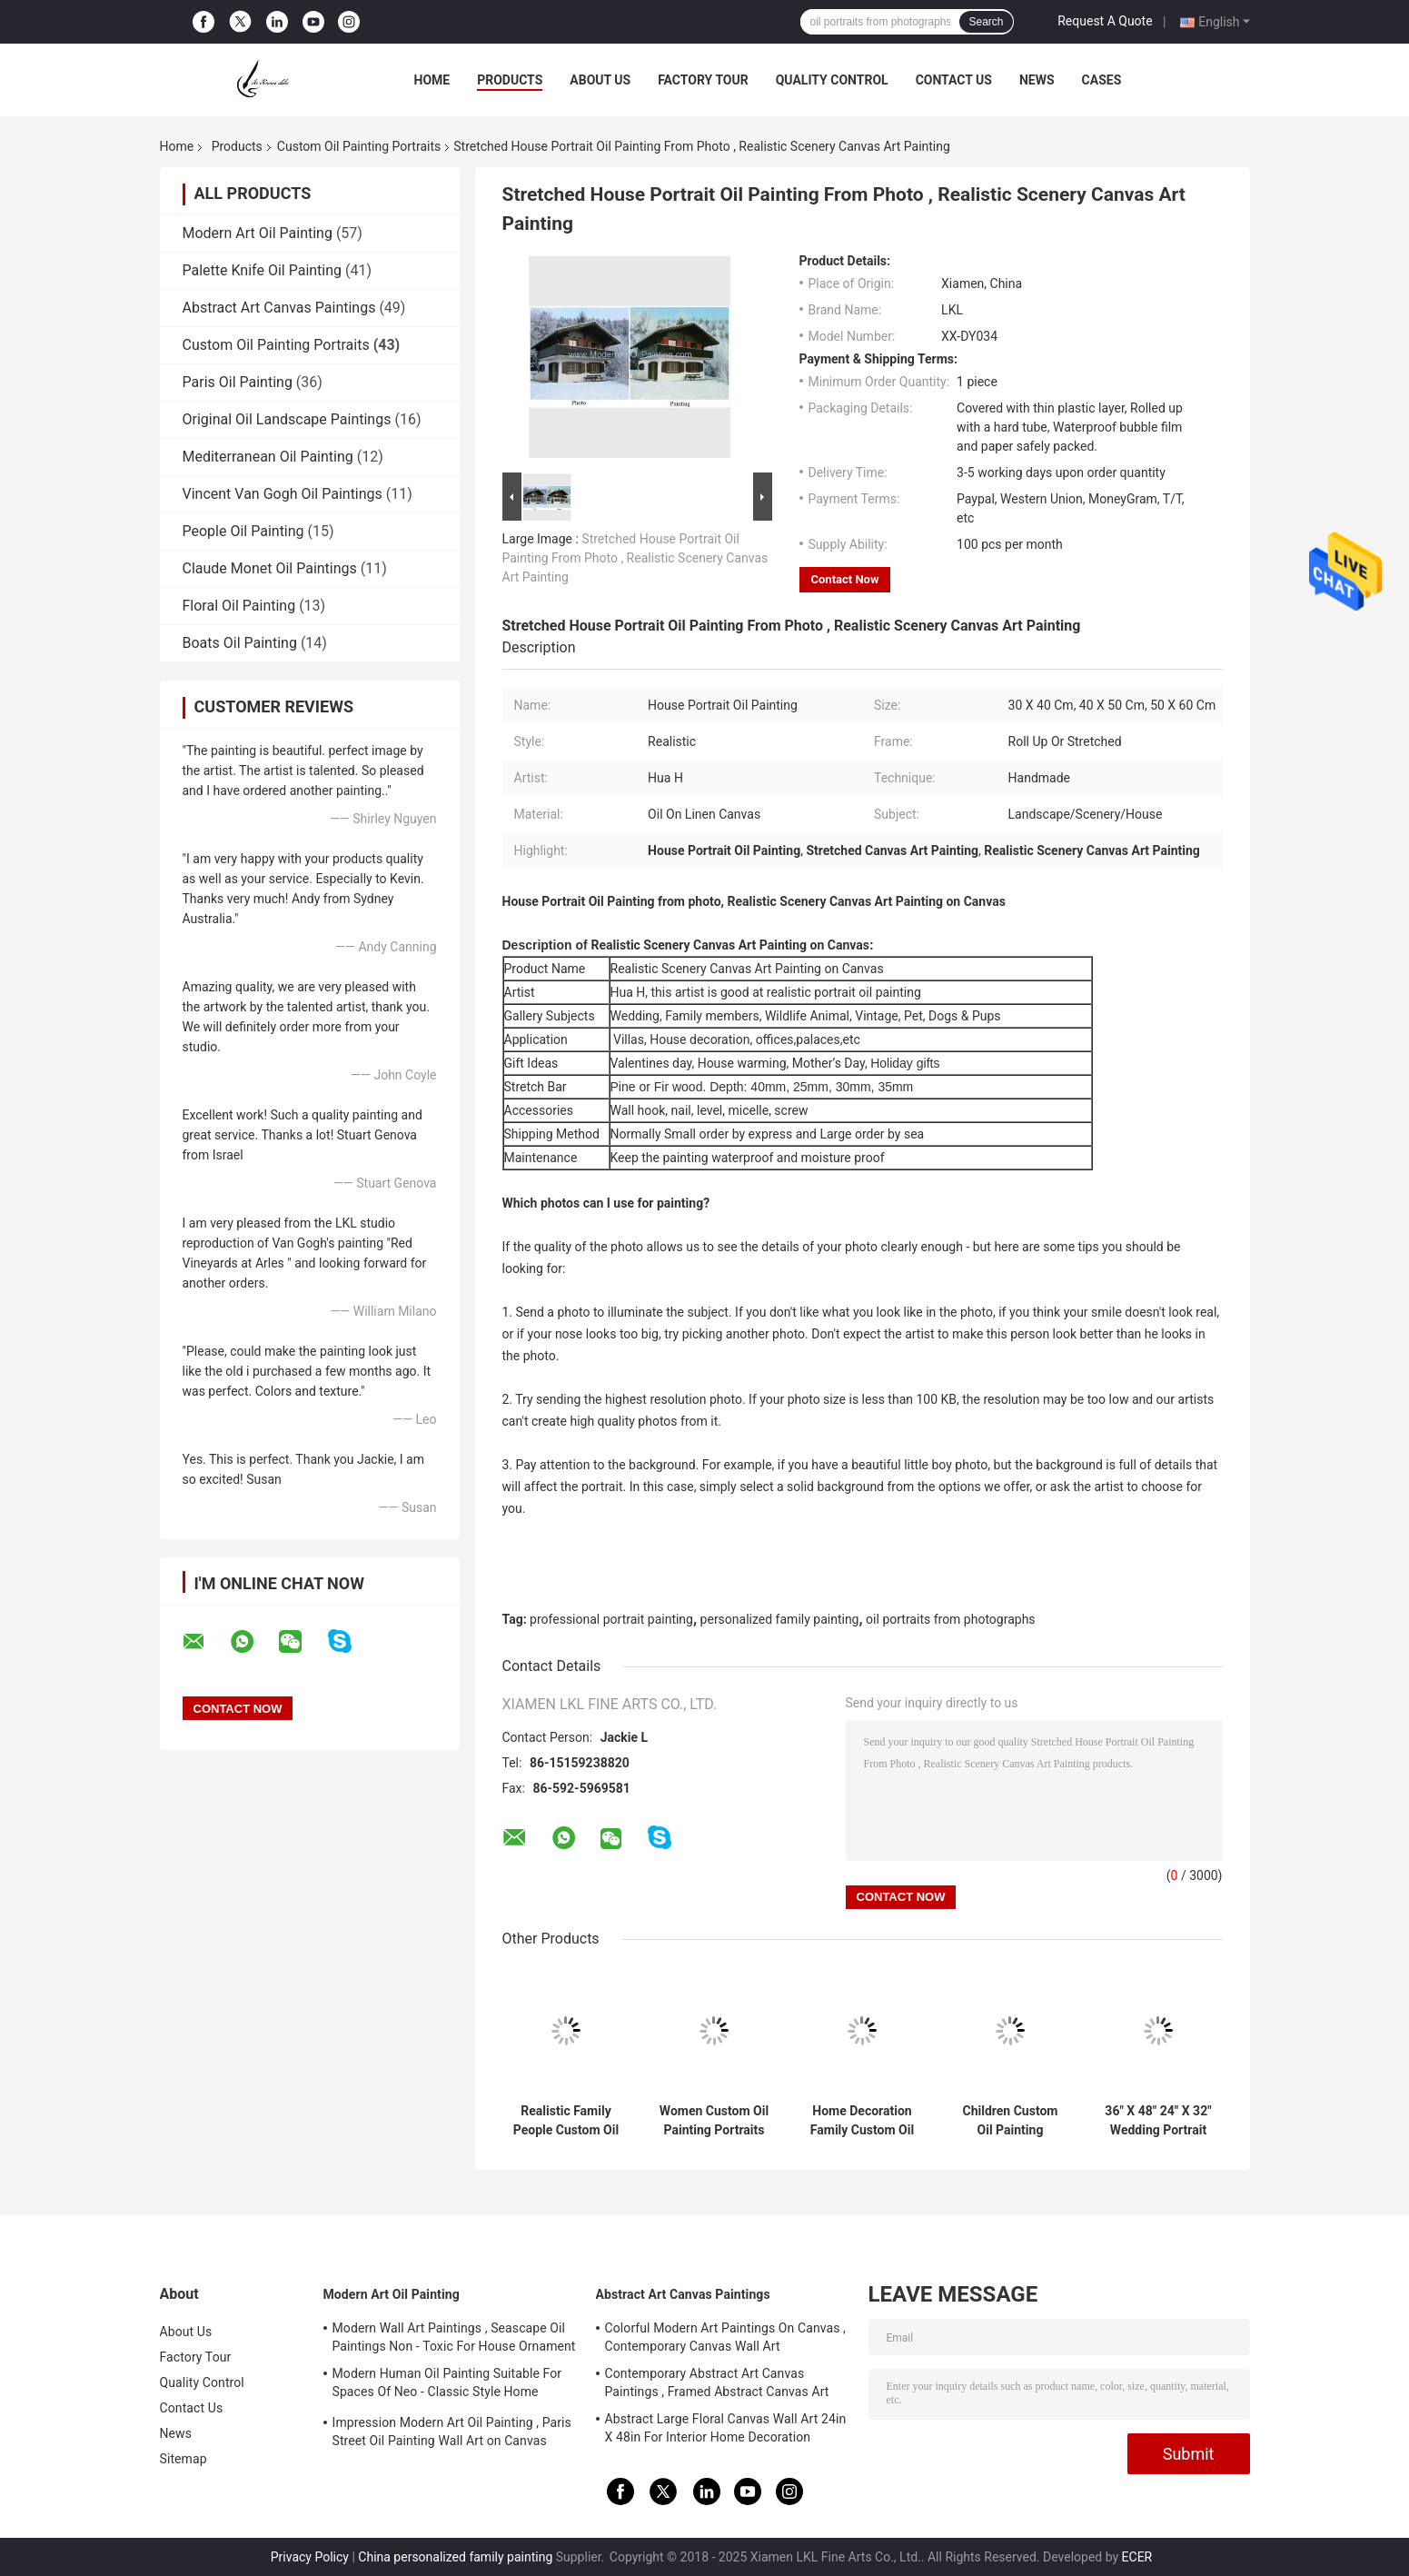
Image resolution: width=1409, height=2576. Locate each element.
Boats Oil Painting (240, 642)
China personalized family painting (455, 2557)
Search (985, 21)
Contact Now (845, 579)
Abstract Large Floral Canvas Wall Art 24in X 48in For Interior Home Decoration (726, 2428)
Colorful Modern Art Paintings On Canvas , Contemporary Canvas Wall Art (725, 2337)
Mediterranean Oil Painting (268, 456)
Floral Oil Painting (239, 605)
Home (432, 80)
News (1037, 80)
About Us (600, 80)
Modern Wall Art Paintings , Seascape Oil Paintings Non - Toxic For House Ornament (454, 2337)
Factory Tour (703, 80)
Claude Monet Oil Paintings (270, 568)
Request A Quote (1104, 21)
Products (509, 80)
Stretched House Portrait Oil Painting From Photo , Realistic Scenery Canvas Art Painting (635, 558)
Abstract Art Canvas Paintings (279, 307)
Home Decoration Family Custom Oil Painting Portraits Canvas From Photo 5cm (862, 2121)
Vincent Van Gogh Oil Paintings (282, 493)
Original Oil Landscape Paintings (287, 419)
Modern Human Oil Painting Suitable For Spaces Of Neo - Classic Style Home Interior (447, 2385)
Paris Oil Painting (238, 382)
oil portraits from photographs (950, 1619)
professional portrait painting (611, 1619)
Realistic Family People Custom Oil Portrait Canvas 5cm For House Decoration (566, 2121)
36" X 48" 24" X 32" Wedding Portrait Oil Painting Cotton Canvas (1158, 2121)
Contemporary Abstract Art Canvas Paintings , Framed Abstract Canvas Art (717, 2382)
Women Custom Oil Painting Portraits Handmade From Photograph (714, 2121)
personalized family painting (779, 1619)
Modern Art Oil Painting (257, 233)
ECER (1137, 2557)
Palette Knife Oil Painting (262, 270)
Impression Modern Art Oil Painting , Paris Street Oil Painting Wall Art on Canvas (451, 2431)
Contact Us (954, 80)
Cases (1102, 80)
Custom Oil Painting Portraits (359, 146)
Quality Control (832, 80)
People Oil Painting (243, 531)
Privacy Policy (310, 2557)
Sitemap (183, 2459)
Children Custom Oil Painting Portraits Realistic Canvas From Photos (1010, 2121)
